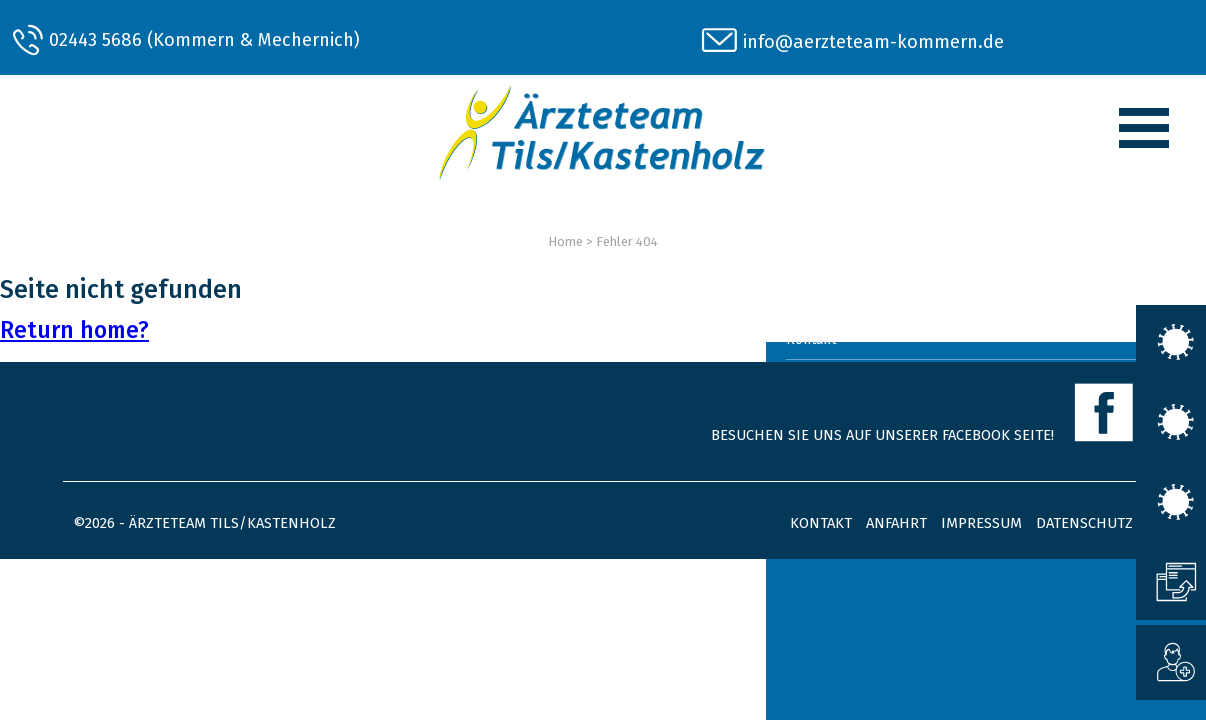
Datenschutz (1084, 523)
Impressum (981, 523)
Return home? (74, 330)
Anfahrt (896, 523)
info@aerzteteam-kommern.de (873, 42)
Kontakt (821, 523)
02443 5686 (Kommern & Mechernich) (204, 40)
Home (565, 241)
